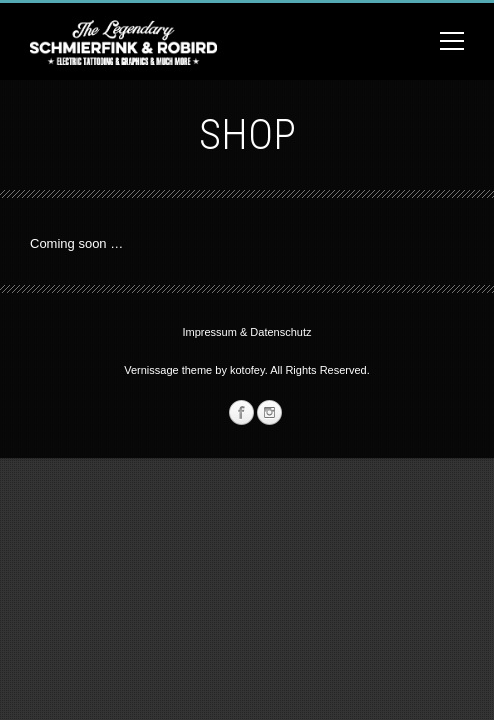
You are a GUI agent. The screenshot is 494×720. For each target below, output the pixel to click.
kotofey (247, 370)
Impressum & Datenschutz (247, 332)
